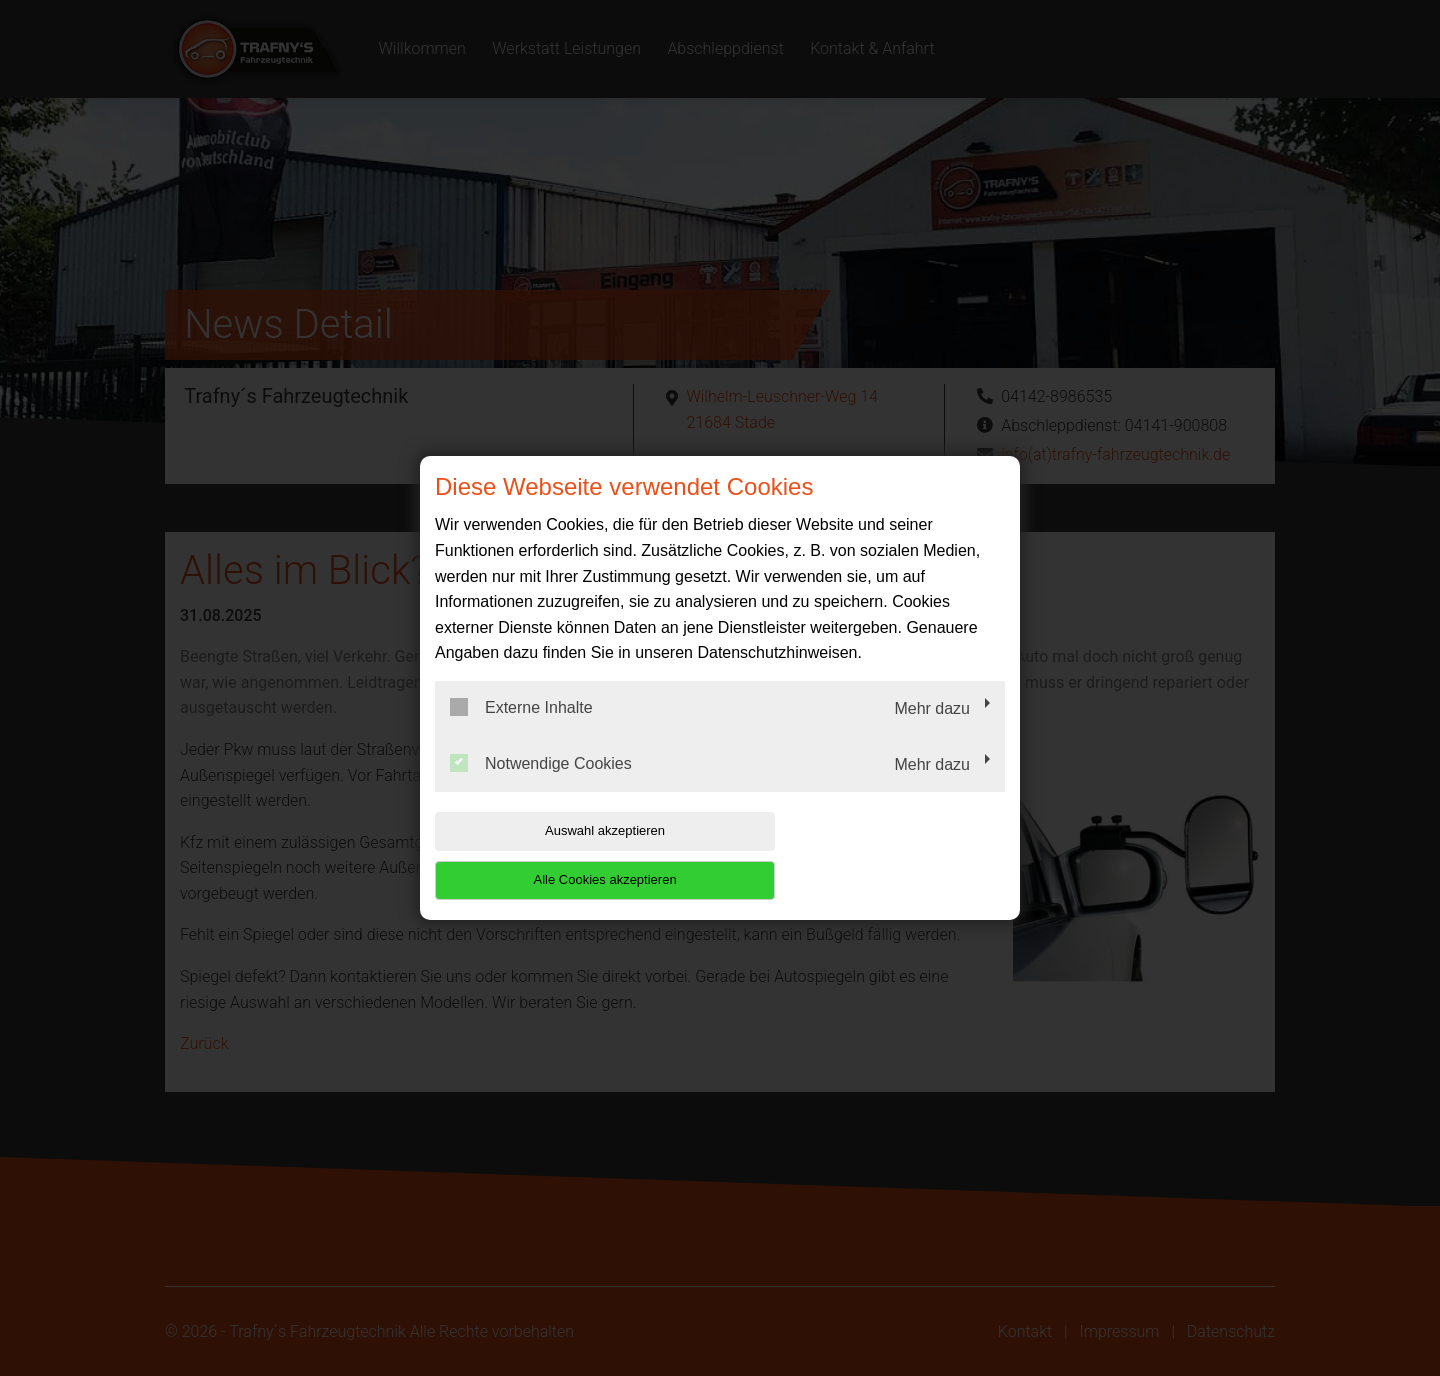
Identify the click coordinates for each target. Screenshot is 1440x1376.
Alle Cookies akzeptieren (876, 855)
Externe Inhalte (521, 732)
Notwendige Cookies (541, 787)
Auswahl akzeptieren (563, 855)
